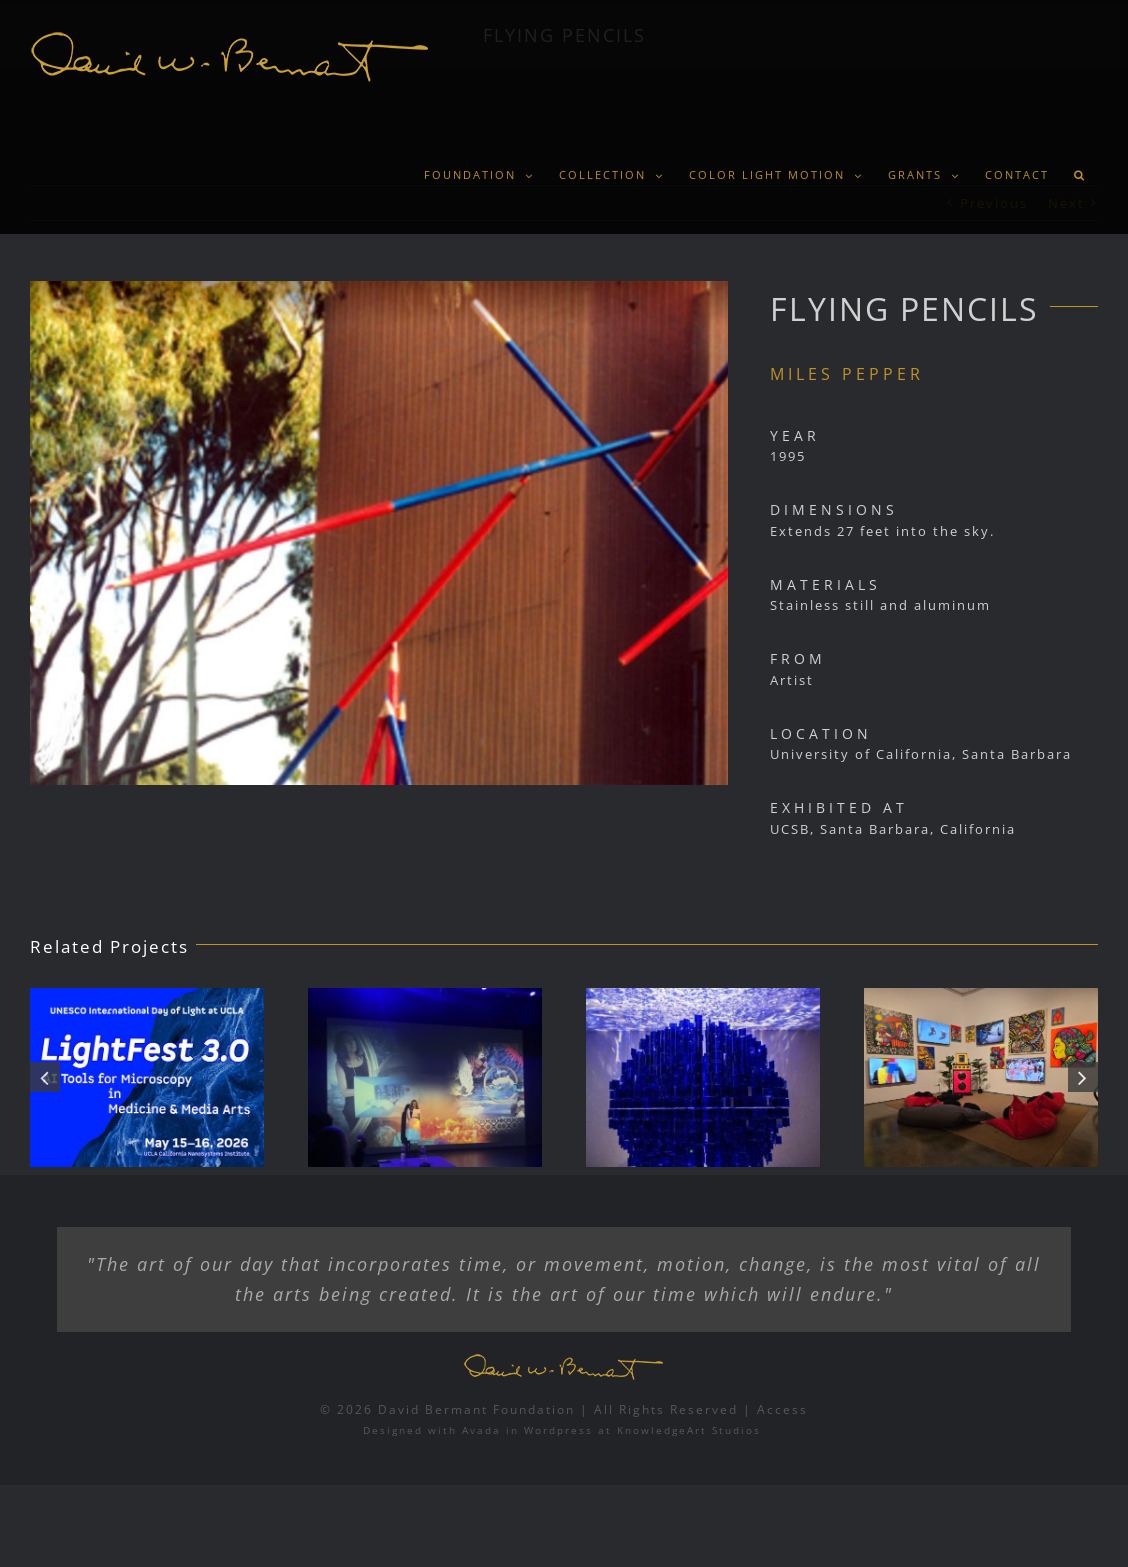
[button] (1079, 174)
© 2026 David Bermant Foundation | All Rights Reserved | (538, 1409)
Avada (481, 1430)
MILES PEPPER (847, 374)
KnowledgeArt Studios (689, 1430)
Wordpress (558, 1430)
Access (782, 1409)
